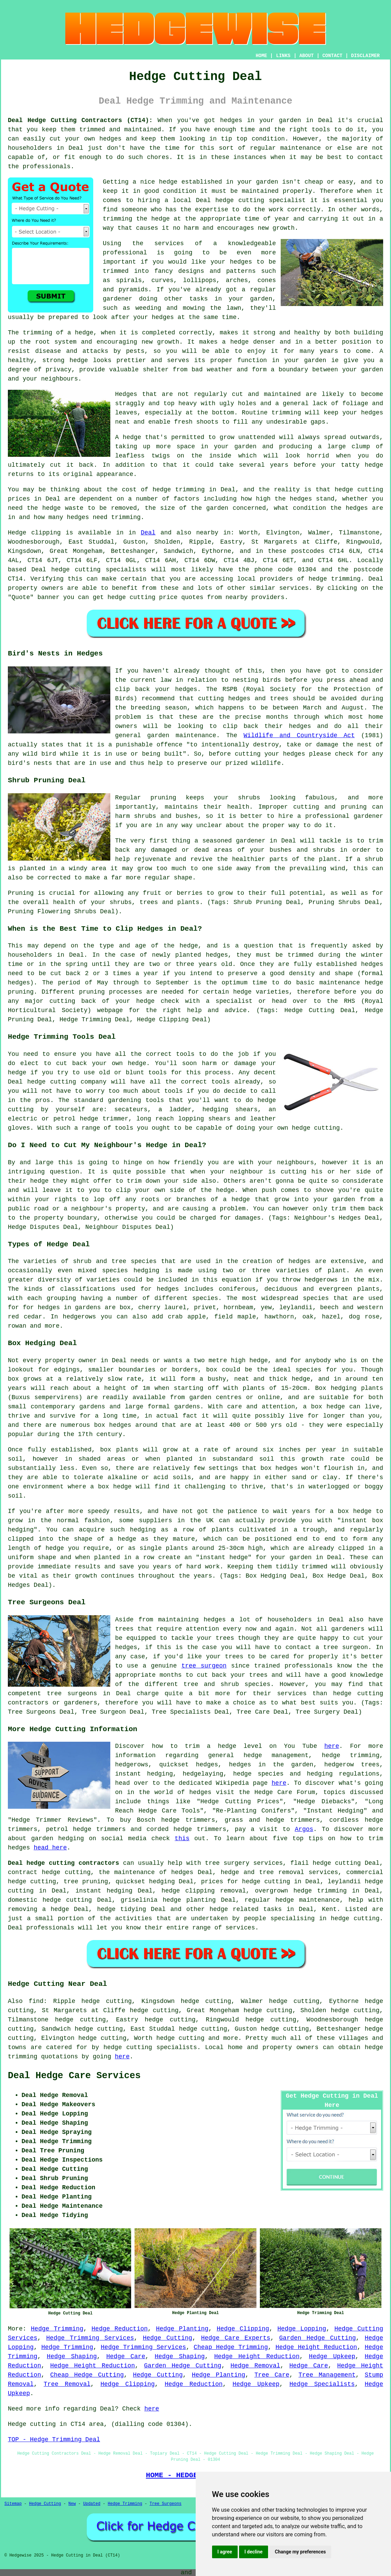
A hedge (128, 437)
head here (50, 1847)
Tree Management (326, 2375)
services (294, 588)
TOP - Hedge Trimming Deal (54, 2439)
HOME (261, 55)
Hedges (126, 394)
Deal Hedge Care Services (74, 2076)
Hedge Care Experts (235, 2338)
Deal (148, 532)
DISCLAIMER (365, 55)
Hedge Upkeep (332, 2356)
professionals (46, 166)
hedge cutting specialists (150, 2047)
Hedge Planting (182, 2328)
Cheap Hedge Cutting (87, 2375)
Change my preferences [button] (300, 2551)
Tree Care (271, 2375)
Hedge (17, 532)
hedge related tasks (245, 1909)
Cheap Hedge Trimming (231, 2347)
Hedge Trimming (57, 2328)
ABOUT (306, 55)
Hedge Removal (255, 2365)
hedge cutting (239, 200)
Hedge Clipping (243, 2328)
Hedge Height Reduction (316, 2347)
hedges (231, 120)
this (182, 1838)
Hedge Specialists (322, 2384)
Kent (329, 1909)
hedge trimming (179, 489)
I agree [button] (225, 2551)
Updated (91, 2503)
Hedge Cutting (167, 2338)
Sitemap (13, 2503)
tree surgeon (203, 1665)
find (36, 2001)
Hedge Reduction (120, 2328)
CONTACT (332, 55)
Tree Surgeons (166, 2503)
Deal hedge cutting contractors (63, 1863)
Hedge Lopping (301, 2328)
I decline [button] (254, 2551)
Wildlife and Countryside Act (298, 735)
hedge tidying (121, 1909)
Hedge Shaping (72, 2356)
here (331, 1746)
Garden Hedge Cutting (317, 2338)
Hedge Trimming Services (90, 2338)
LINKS (283, 55)
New (72, 2503)
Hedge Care (125, 2356)
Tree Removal (67, 2384)
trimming (286, 412)
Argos (304, 1829)
